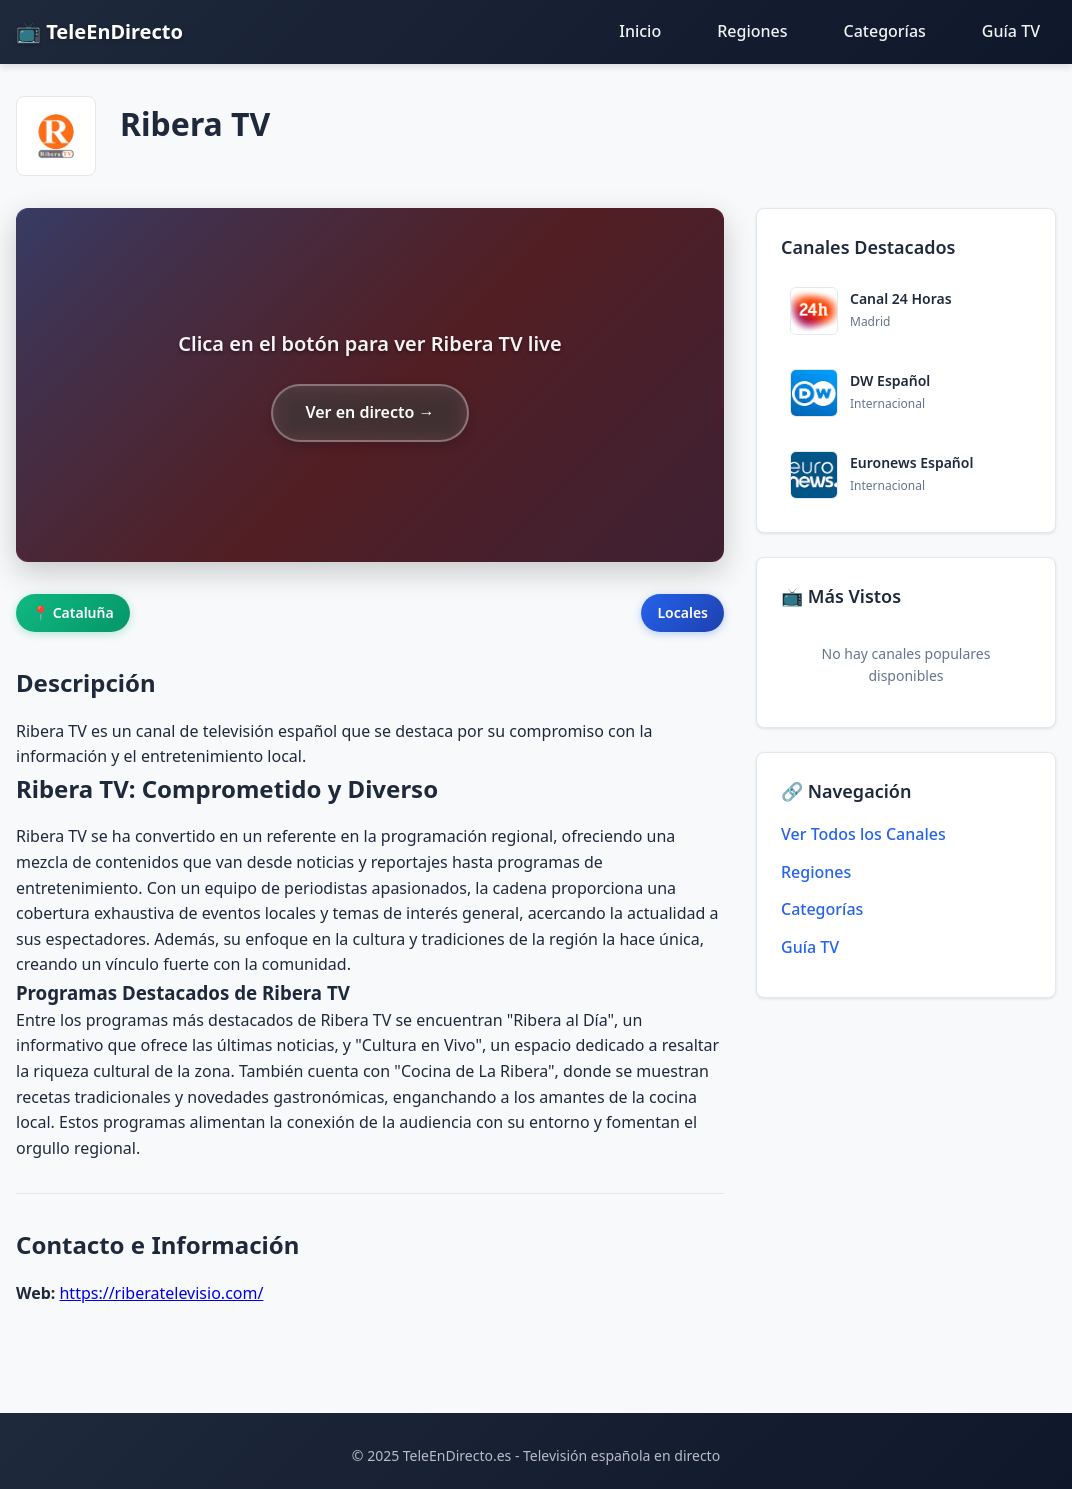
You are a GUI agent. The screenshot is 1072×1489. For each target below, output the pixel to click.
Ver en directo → (369, 412)
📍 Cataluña (73, 612)
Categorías (885, 31)
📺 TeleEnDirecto (99, 31)
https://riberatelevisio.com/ (161, 1293)
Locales (682, 612)
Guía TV (1011, 31)
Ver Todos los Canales (863, 834)
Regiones (752, 31)
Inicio (640, 31)
